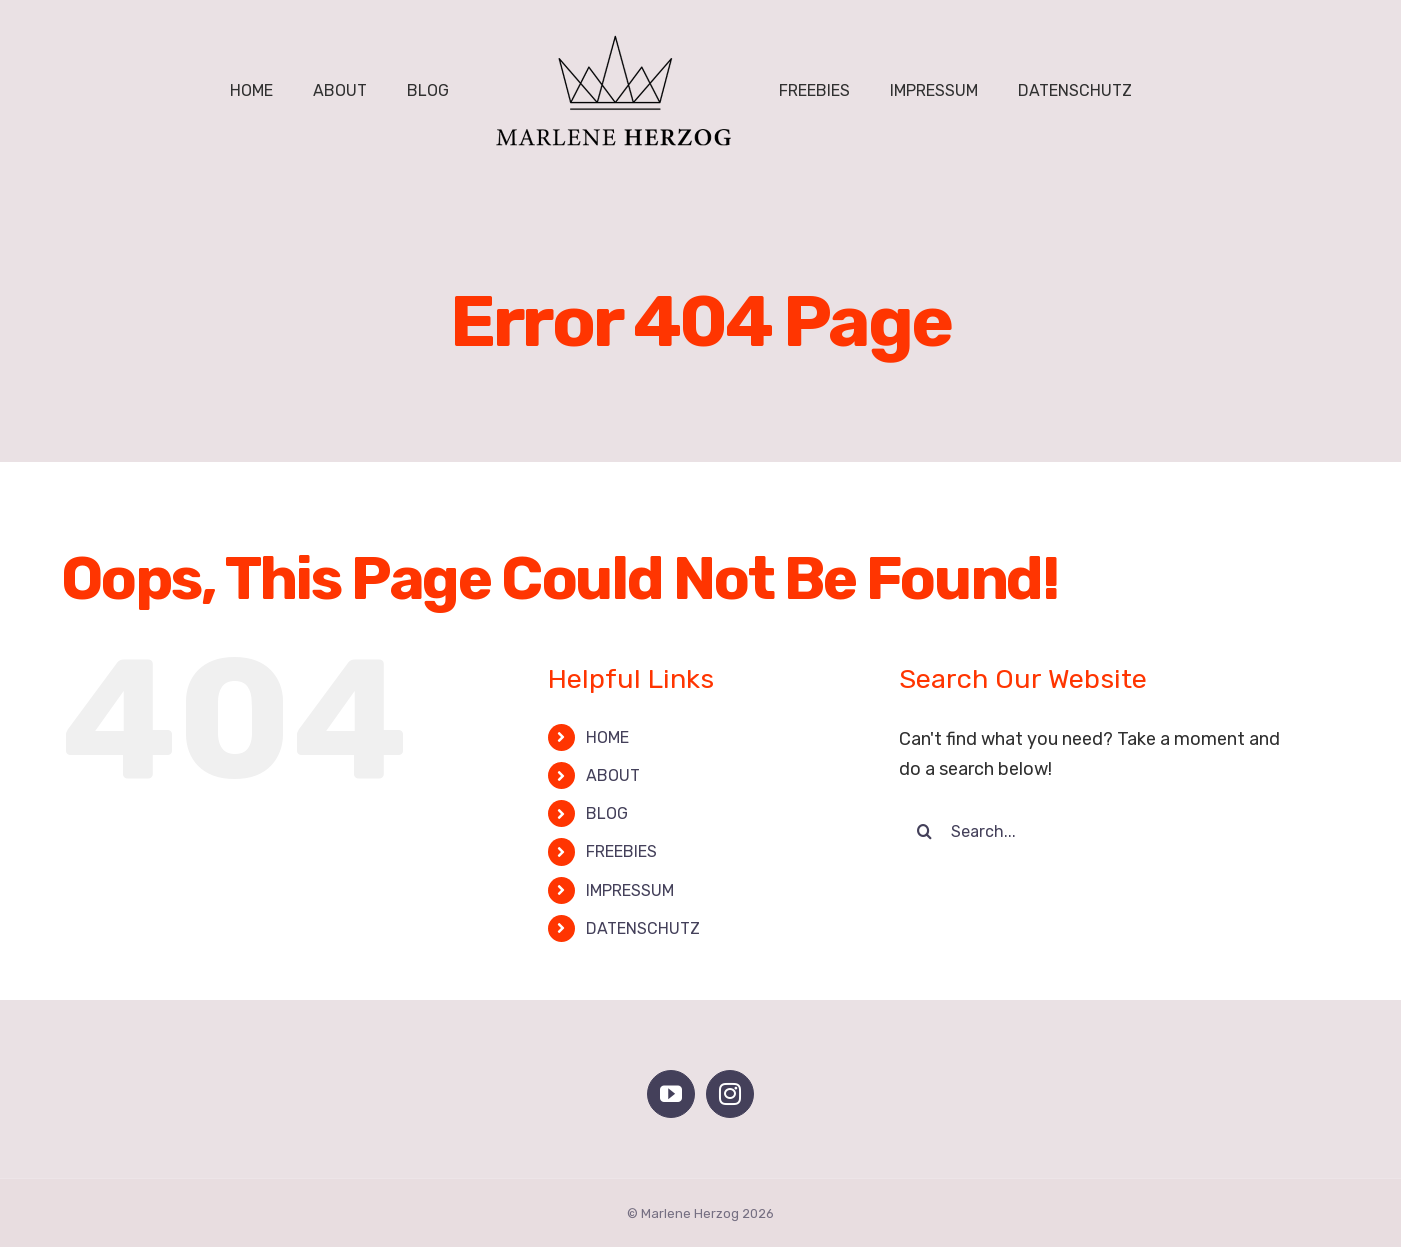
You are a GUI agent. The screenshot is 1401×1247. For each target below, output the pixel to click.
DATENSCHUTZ (643, 928)
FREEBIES (621, 851)
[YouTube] (671, 1094)
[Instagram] (730, 1094)
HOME (607, 737)
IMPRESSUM (630, 890)
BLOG (607, 813)
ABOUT (613, 775)
